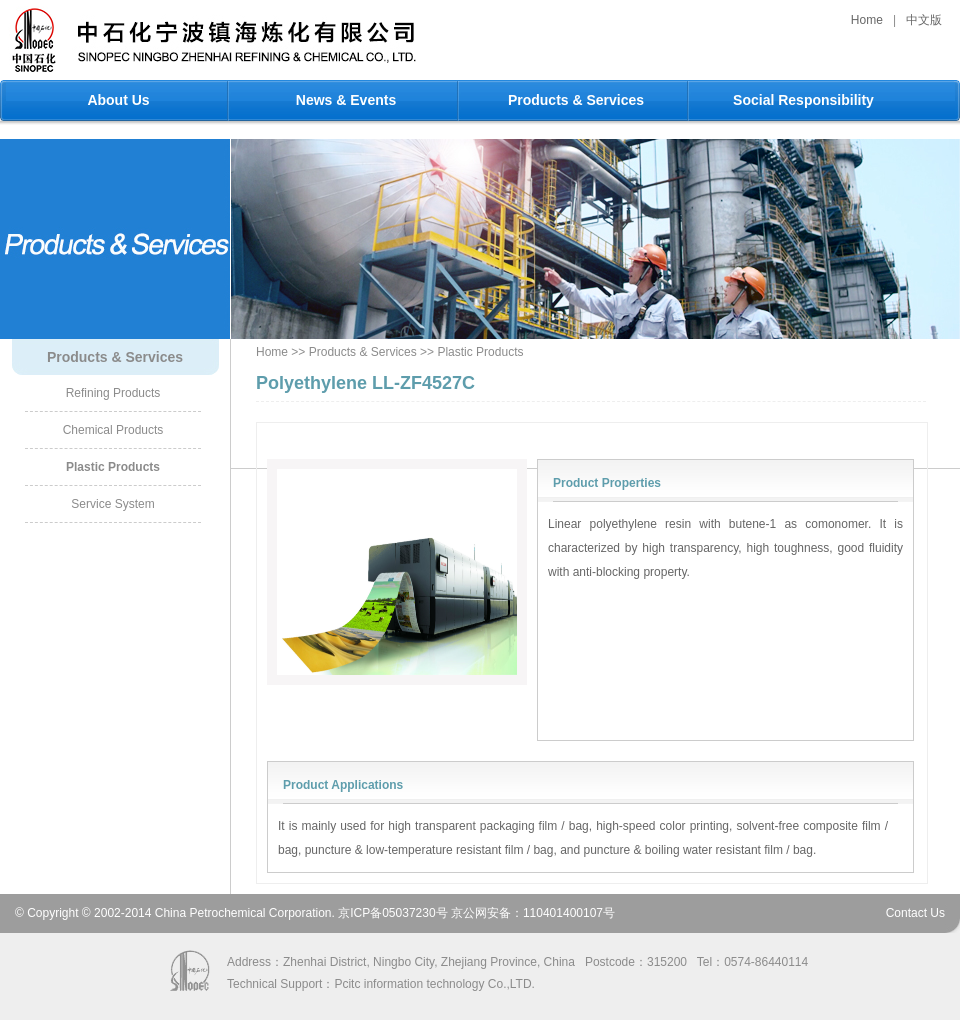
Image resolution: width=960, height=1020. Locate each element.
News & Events (346, 100)
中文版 (924, 20)
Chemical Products (113, 430)
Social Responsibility (803, 100)
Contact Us (915, 913)
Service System (112, 504)
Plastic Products (113, 467)
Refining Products (113, 393)
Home (867, 20)
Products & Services (576, 100)
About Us (118, 100)
